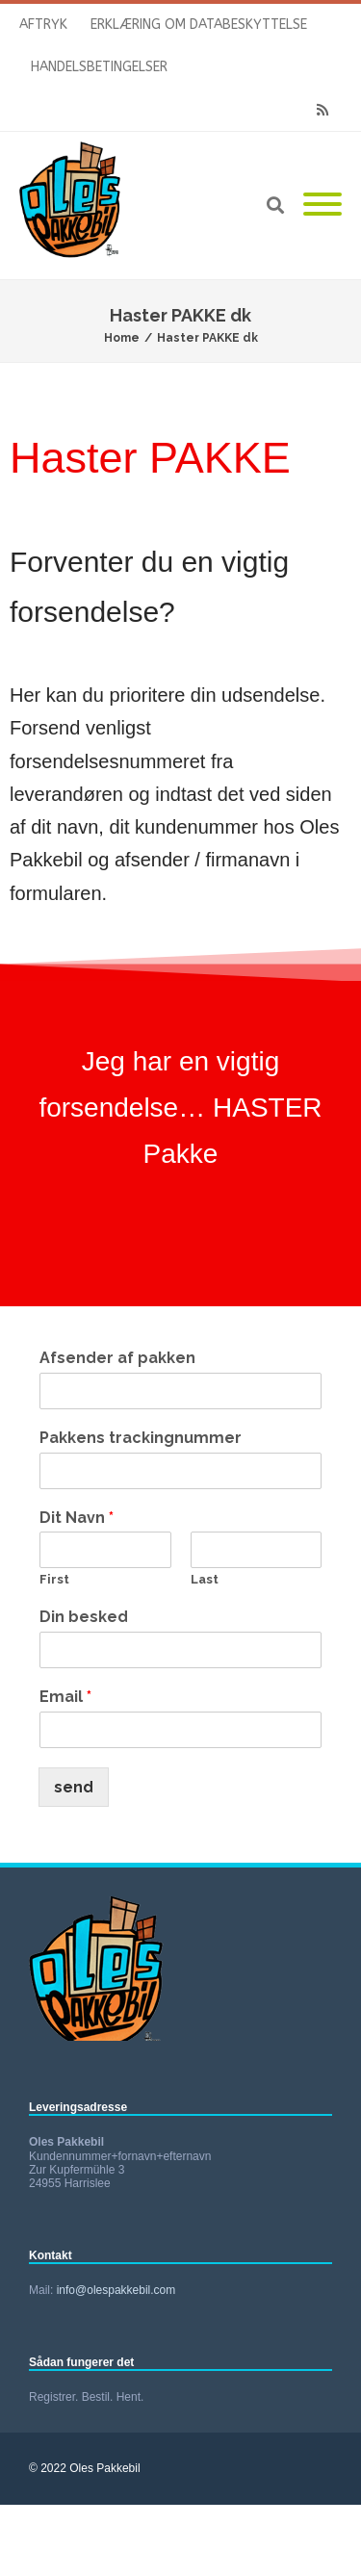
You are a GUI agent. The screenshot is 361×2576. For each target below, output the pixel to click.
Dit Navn (76, 1517)
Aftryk (43, 24)
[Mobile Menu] (322, 206)
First (54, 1579)
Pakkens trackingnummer (140, 1438)
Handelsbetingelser (99, 67)
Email (65, 1696)
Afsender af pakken (117, 1358)
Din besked (83, 1617)
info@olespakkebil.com (116, 2290)
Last (205, 1579)
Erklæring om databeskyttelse (198, 24)
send (73, 1787)
